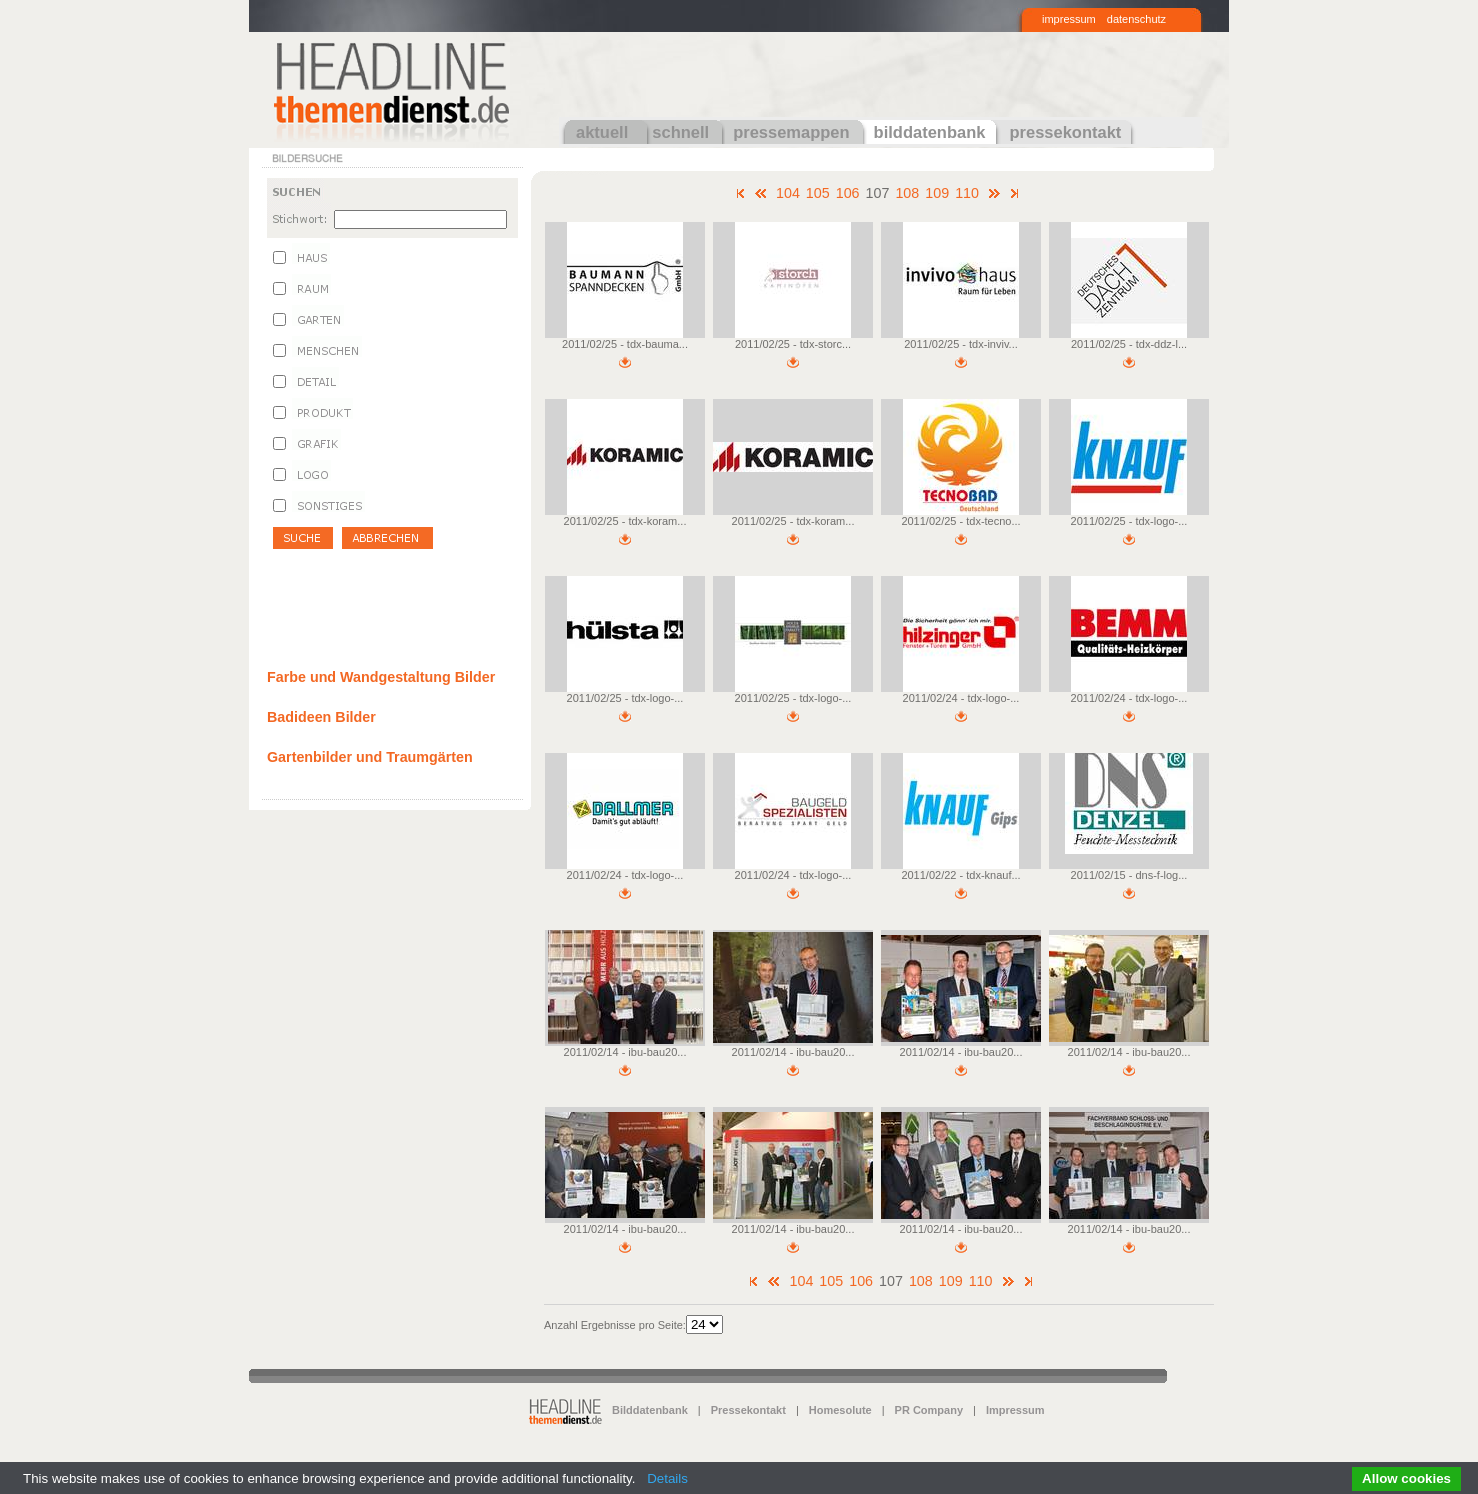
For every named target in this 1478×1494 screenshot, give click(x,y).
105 (818, 193)
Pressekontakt (748, 1410)
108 (907, 193)
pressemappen (791, 132)
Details (667, 1478)
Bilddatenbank (650, 1410)
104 (788, 193)
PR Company (929, 1410)
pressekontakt (1065, 132)
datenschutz (1136, 19)
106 (848, 193)
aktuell (602, 132)
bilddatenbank (930, 132)
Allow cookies (1406, 1478)
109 (937, 193)
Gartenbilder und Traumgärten (370, 757)
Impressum (1015, 1410)
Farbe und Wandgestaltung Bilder (381, 677)
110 (967, 193)
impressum (1069, 19)
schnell (680, 132)
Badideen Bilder (321, 717)
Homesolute (840, 1410)
